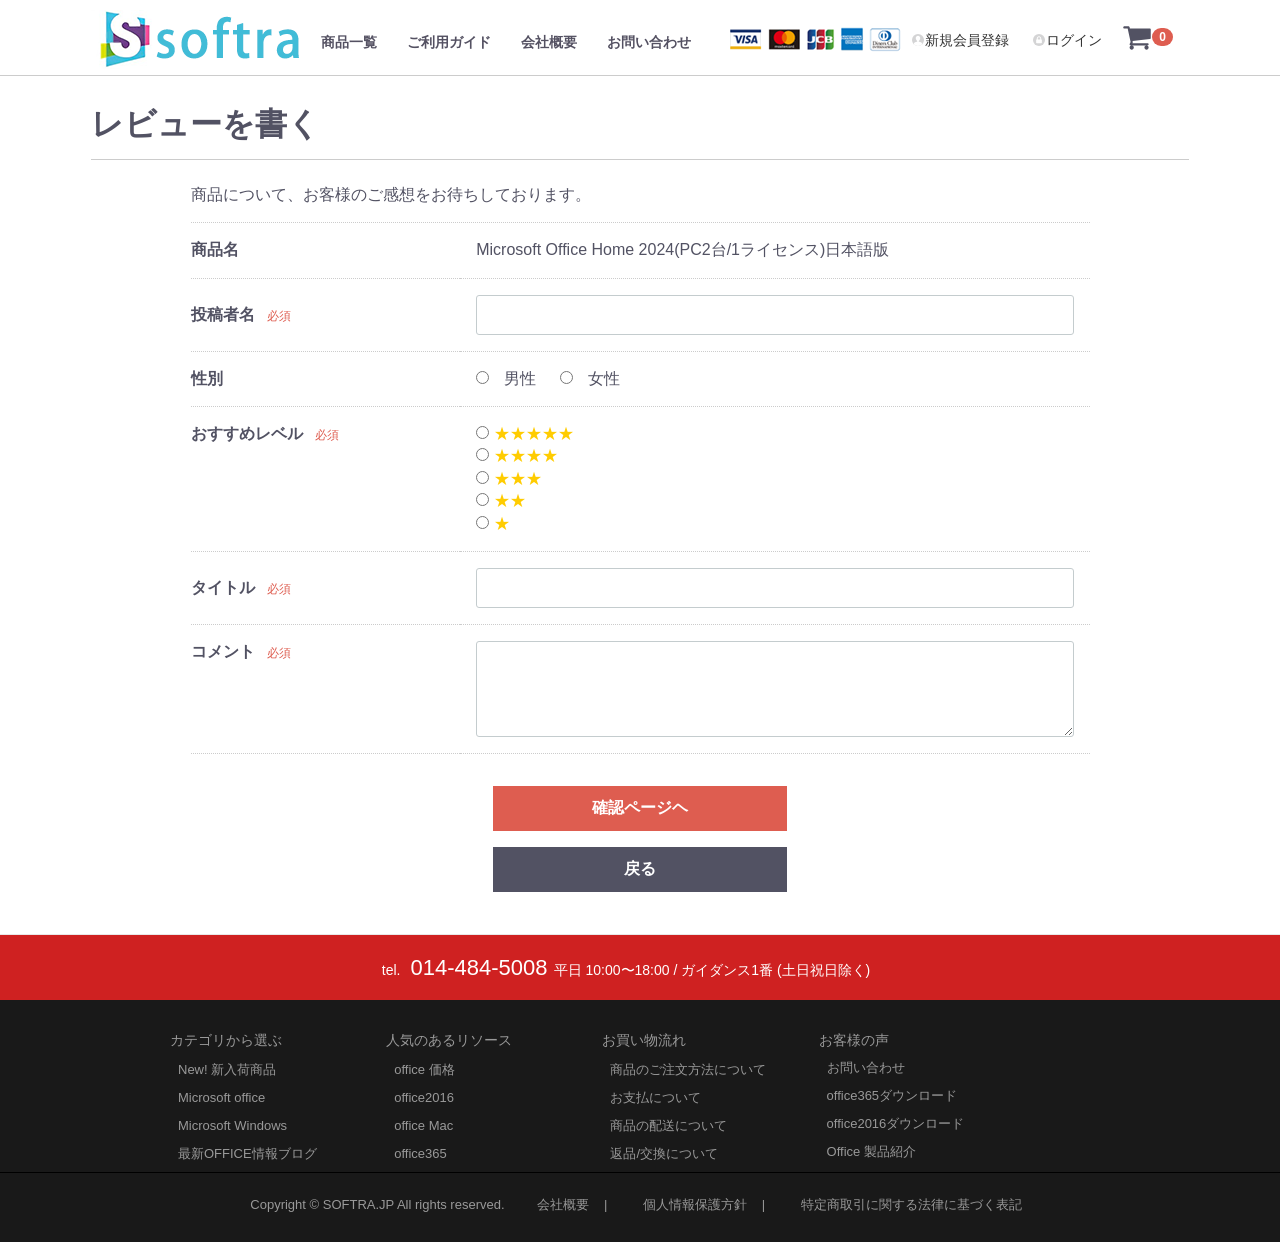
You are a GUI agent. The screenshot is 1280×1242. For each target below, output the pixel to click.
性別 (207, 378)
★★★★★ (524, 433)
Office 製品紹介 (871, 1150)
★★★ (508, 478)
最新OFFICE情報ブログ (247, 1152)
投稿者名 (223, 314)
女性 (589, 378)
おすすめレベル (247, 433)
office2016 (424, 1096)
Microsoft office (221, 1096)
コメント (223, 651)
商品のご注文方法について (688, 1068)
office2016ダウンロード (896, 1122)
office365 (420, 1152)
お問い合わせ (649, 42)
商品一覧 (349, 42)
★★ (500, 500)
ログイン (1067, 40)
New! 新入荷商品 (227, 1068)
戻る (640, 868)
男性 (505, 378)
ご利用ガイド (449, 42)
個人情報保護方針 (695, 1203)
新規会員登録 (960, 40)
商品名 (215, 249)
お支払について (655, 1096)
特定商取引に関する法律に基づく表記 (911, 1203)
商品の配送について (668, 1124)
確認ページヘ (640, 807)
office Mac (423, 1124)
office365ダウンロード (892, 1094)
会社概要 (549, 42)
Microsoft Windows (232, 1124)
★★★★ (516, 455)
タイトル (223, 587)
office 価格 (424, 1068)
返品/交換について (664, 1152)
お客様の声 (854, 1039)
